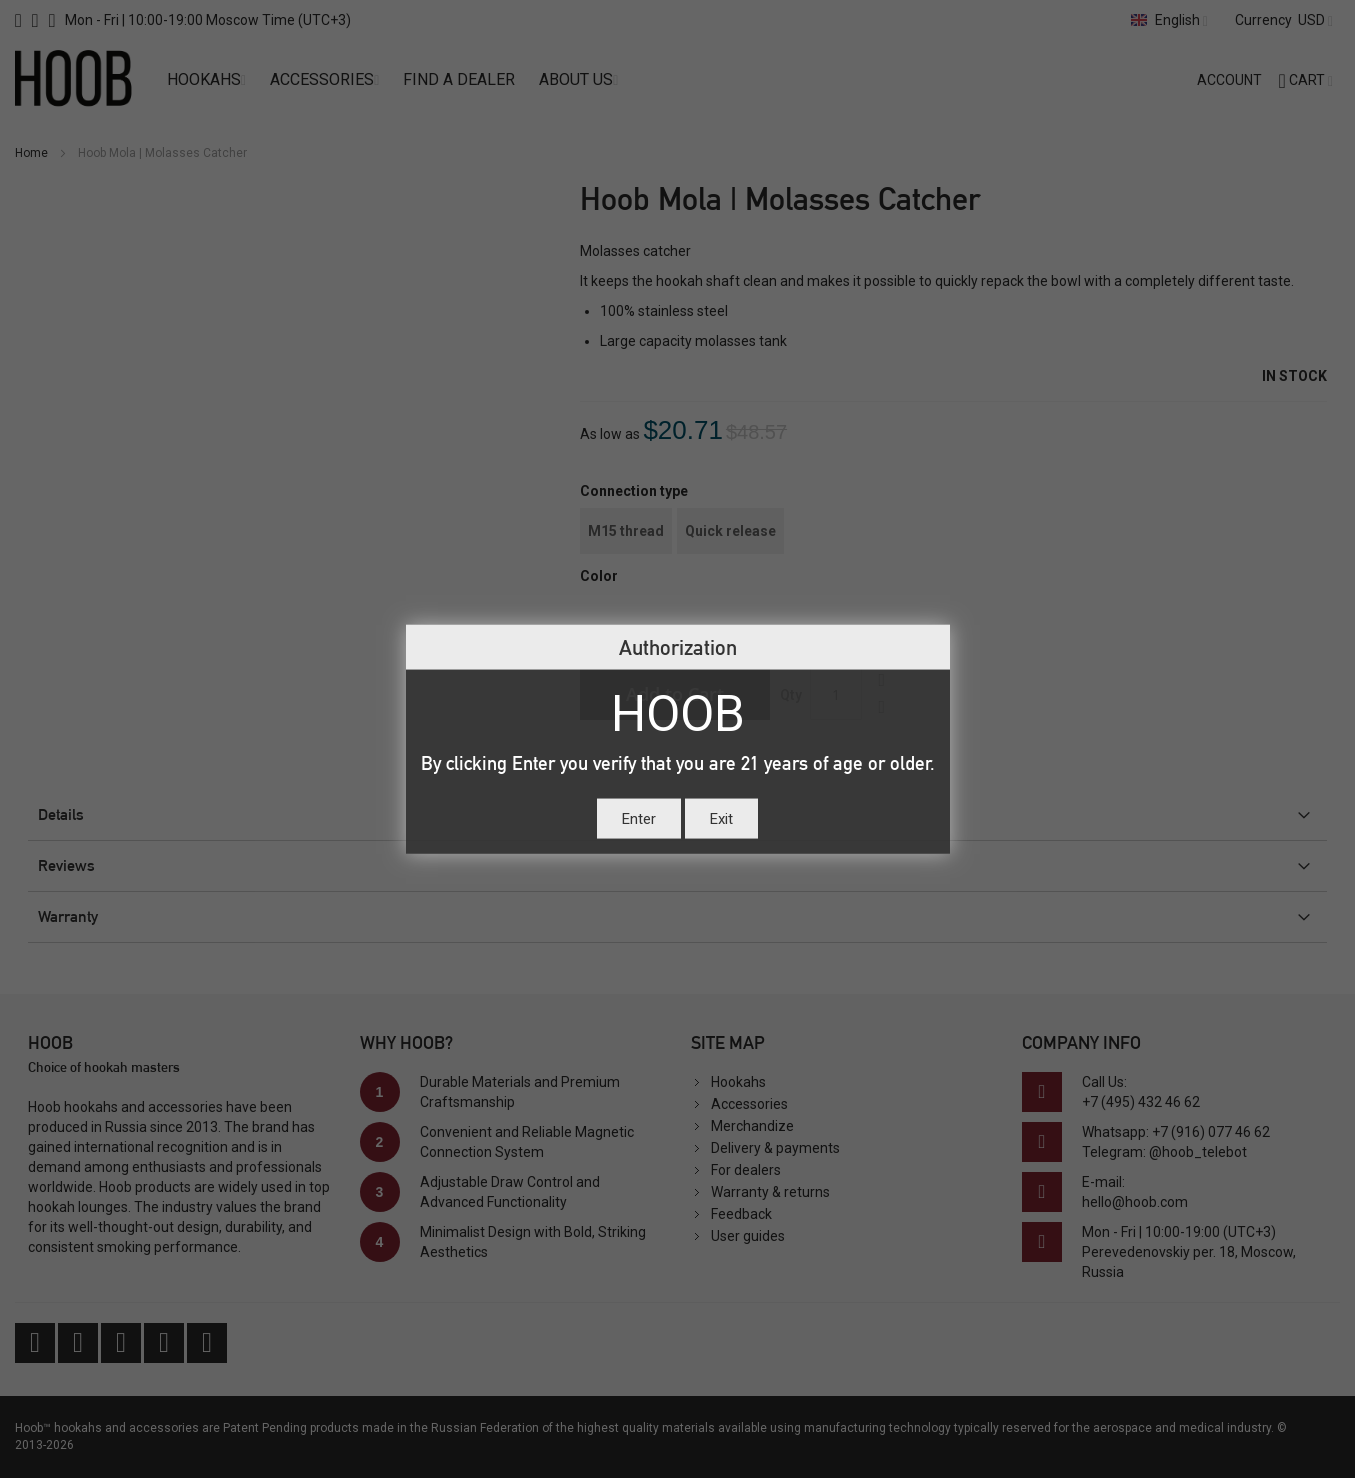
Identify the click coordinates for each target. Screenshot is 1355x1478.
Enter (639, 818)
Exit (721, 818)
